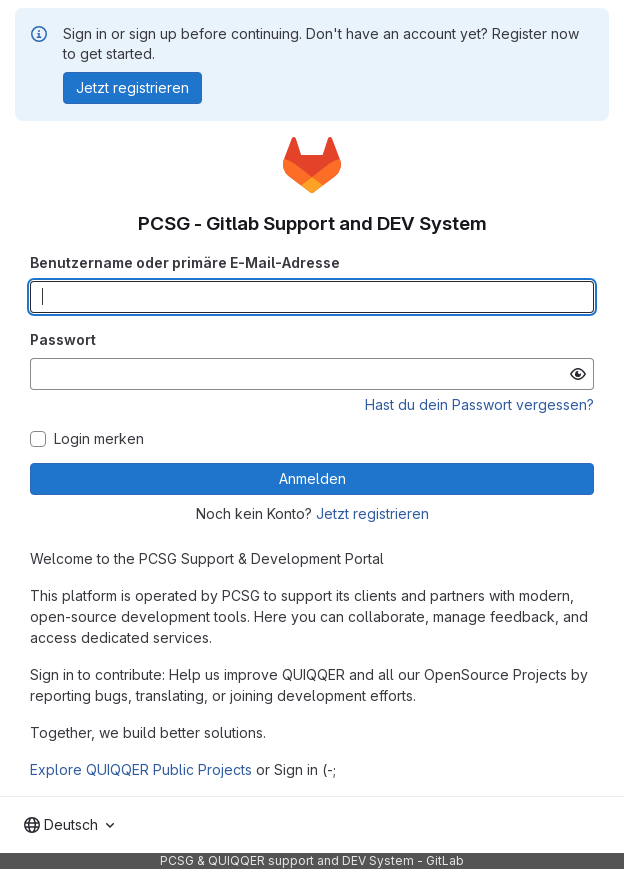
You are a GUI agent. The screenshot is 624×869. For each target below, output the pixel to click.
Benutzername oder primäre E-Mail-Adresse (185, 262)
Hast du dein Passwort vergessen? (479, 404)
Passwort (63, 339)
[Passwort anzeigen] (578, 374)
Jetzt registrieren (372, 513)
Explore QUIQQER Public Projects (141, 769)
